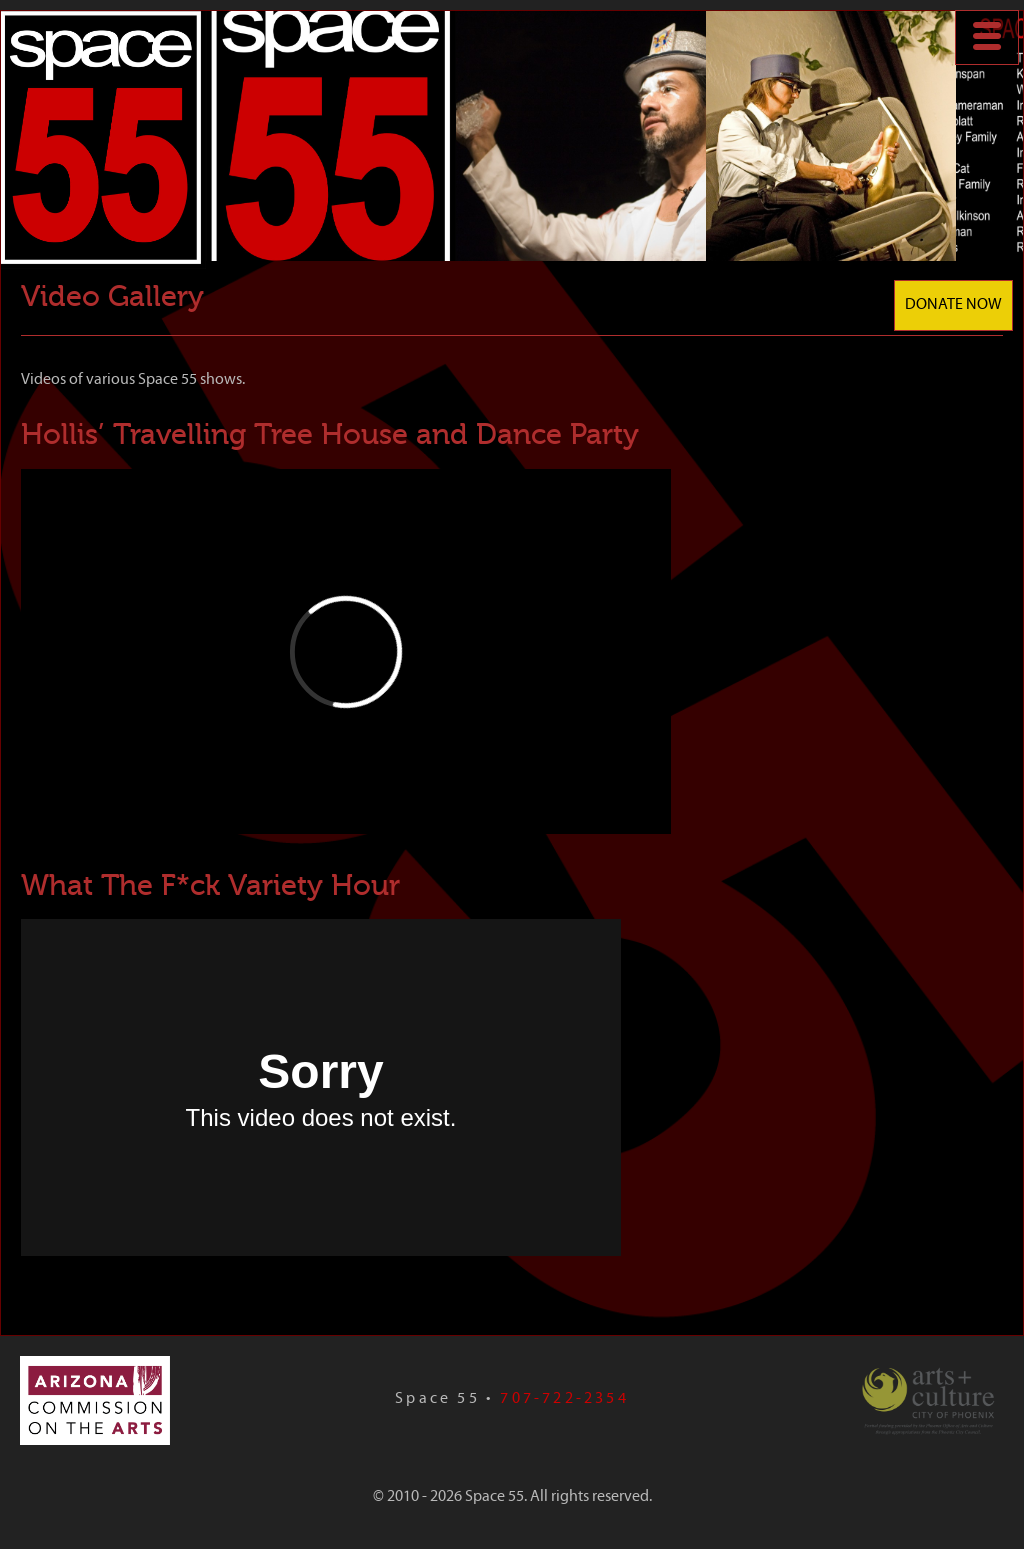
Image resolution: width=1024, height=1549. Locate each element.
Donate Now (953, 305)
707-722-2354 (564, 1399)
